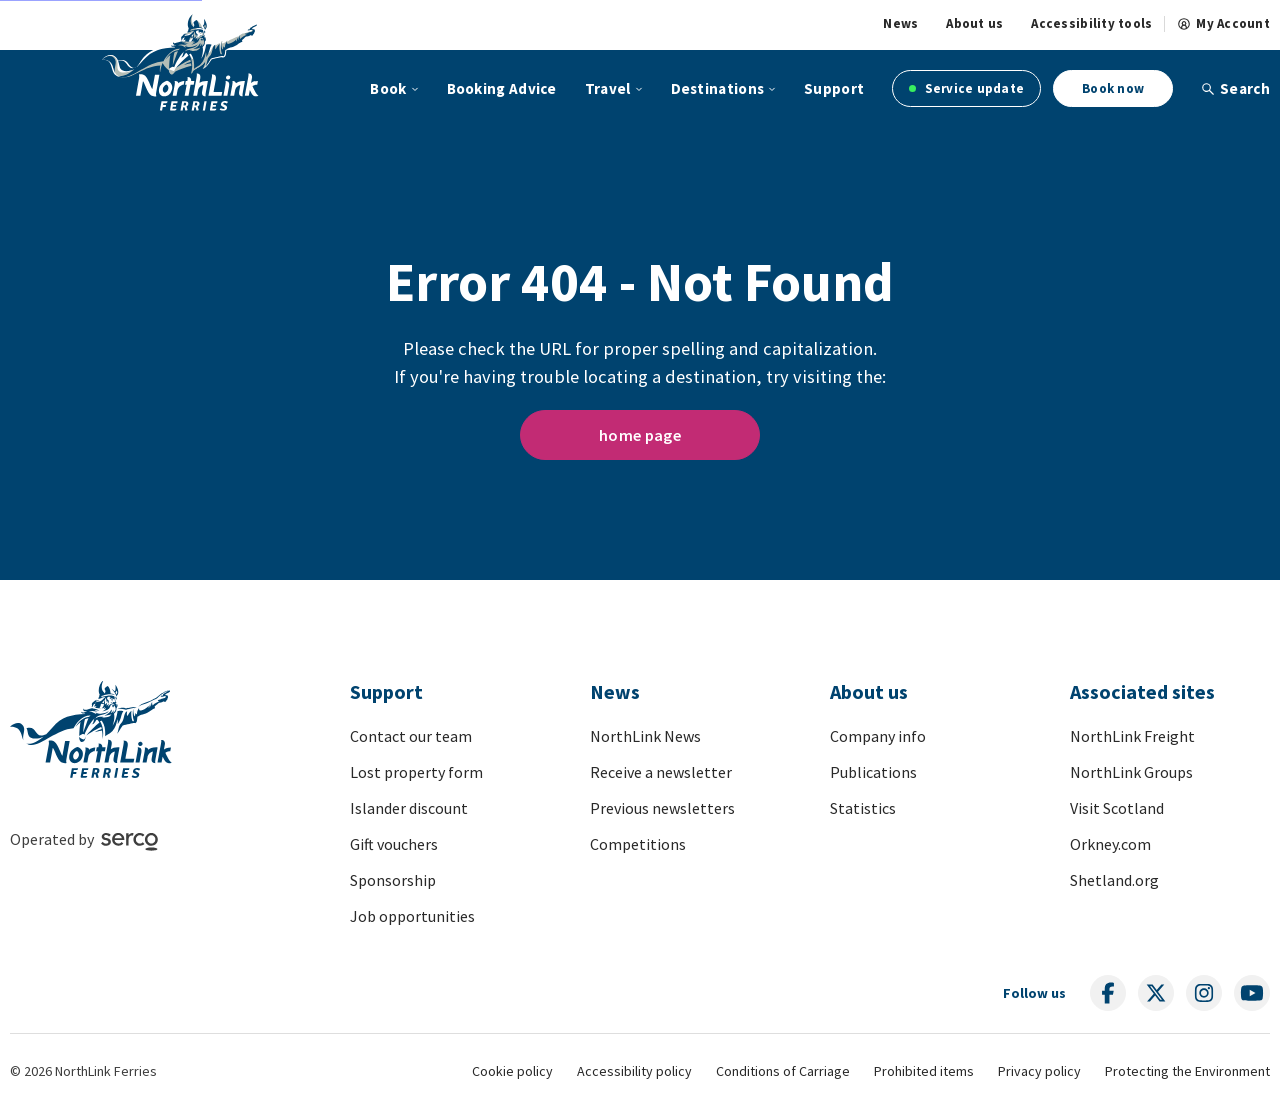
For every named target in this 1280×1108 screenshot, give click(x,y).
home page (640, 435)
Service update (966, 88)
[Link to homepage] (180, 62)
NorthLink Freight (1132, 736)
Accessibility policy (634, 1071)
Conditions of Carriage (783, 1071)
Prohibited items (924, 1071)
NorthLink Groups (1131, 772)
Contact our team (411, 736)
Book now (1113, 88)
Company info (878, 736)
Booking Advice (502, 88)
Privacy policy (1039, 1071)
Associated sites (1142, 691)
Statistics (863, 808)
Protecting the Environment (1187, 1071)
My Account (1223, 24)
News (900, 24)
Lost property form (416, 772)
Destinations (718, 88)
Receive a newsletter (661, 772)
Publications (873, 772)
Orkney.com (1110, 844)
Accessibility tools (1091, 24)
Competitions (638, 844)
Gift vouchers (394, 844)
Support (834, 88)
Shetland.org (1114, 880)
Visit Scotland (1117, 808)
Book (388, 88)
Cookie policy (512, 1071)
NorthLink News (645, 736)
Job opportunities (412, 916)
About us (974, 24)
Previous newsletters (662, 808)
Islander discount (409, 808)
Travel (608, 88)
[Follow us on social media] (1108, 993)
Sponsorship (393, 880)
